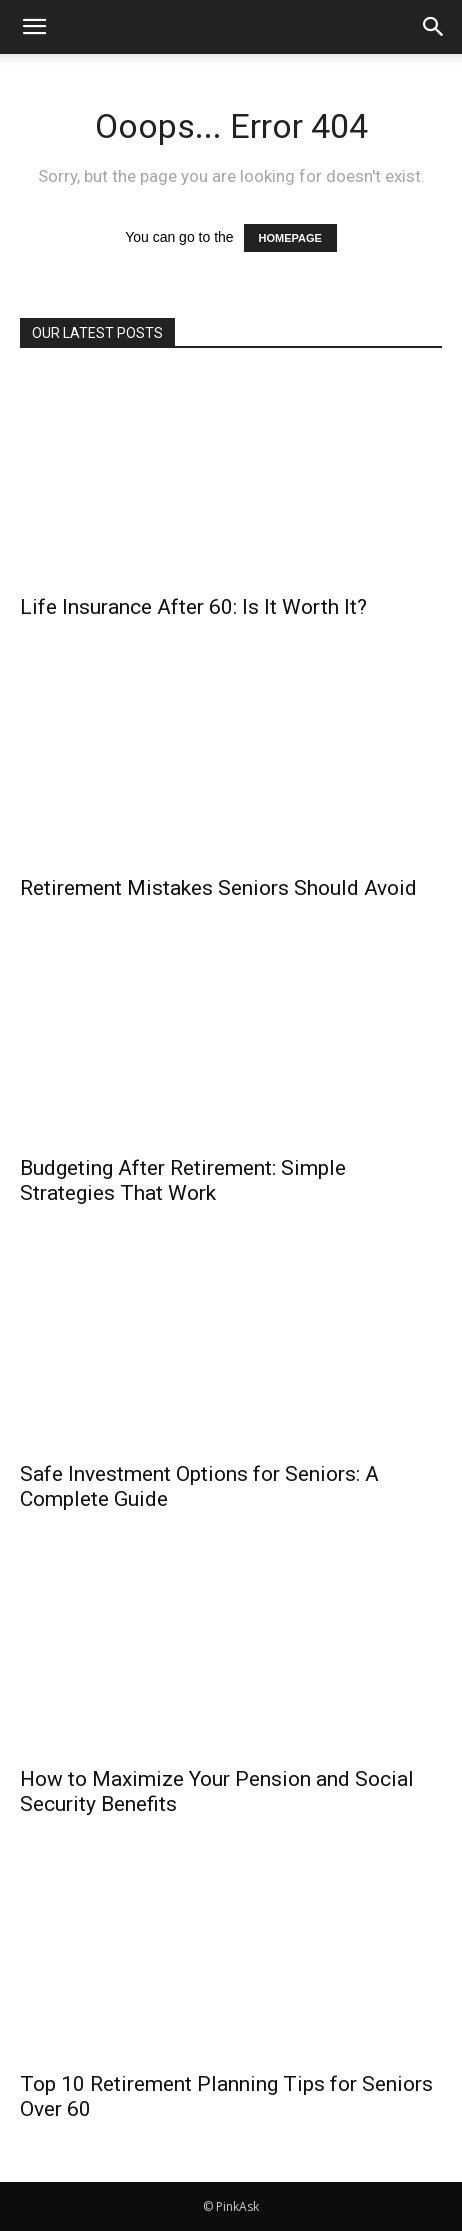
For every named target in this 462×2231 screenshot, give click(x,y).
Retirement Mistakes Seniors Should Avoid (218, 888)
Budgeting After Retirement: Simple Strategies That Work (183, 1180)
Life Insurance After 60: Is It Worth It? (193, 607)
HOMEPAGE (290, 238)
